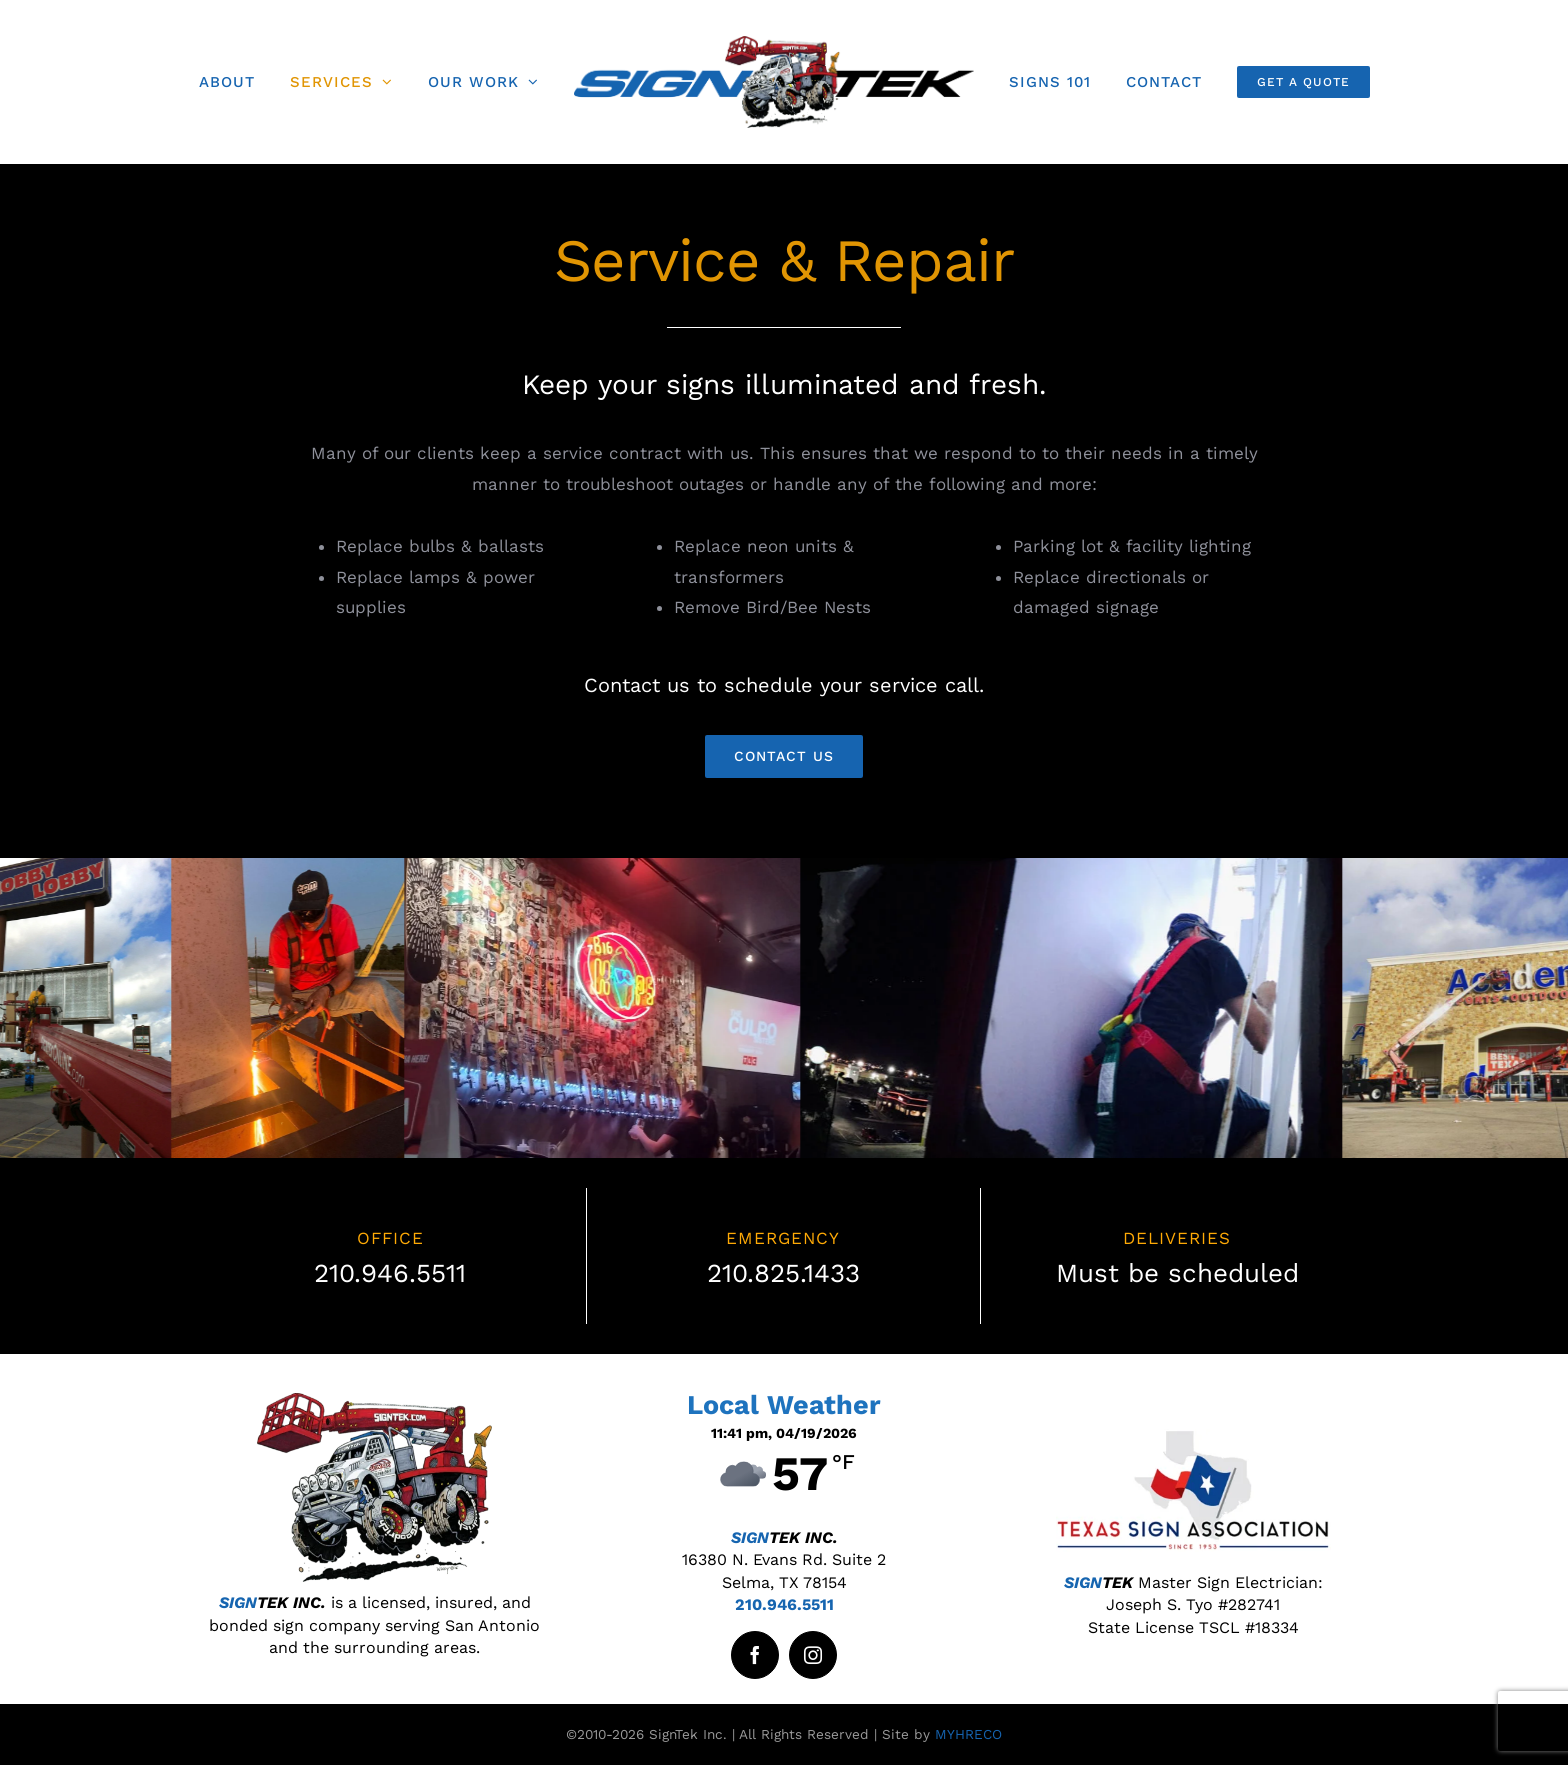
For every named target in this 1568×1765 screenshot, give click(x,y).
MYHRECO (968, 1734)
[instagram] (813, 1655)
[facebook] (755, 1655)
